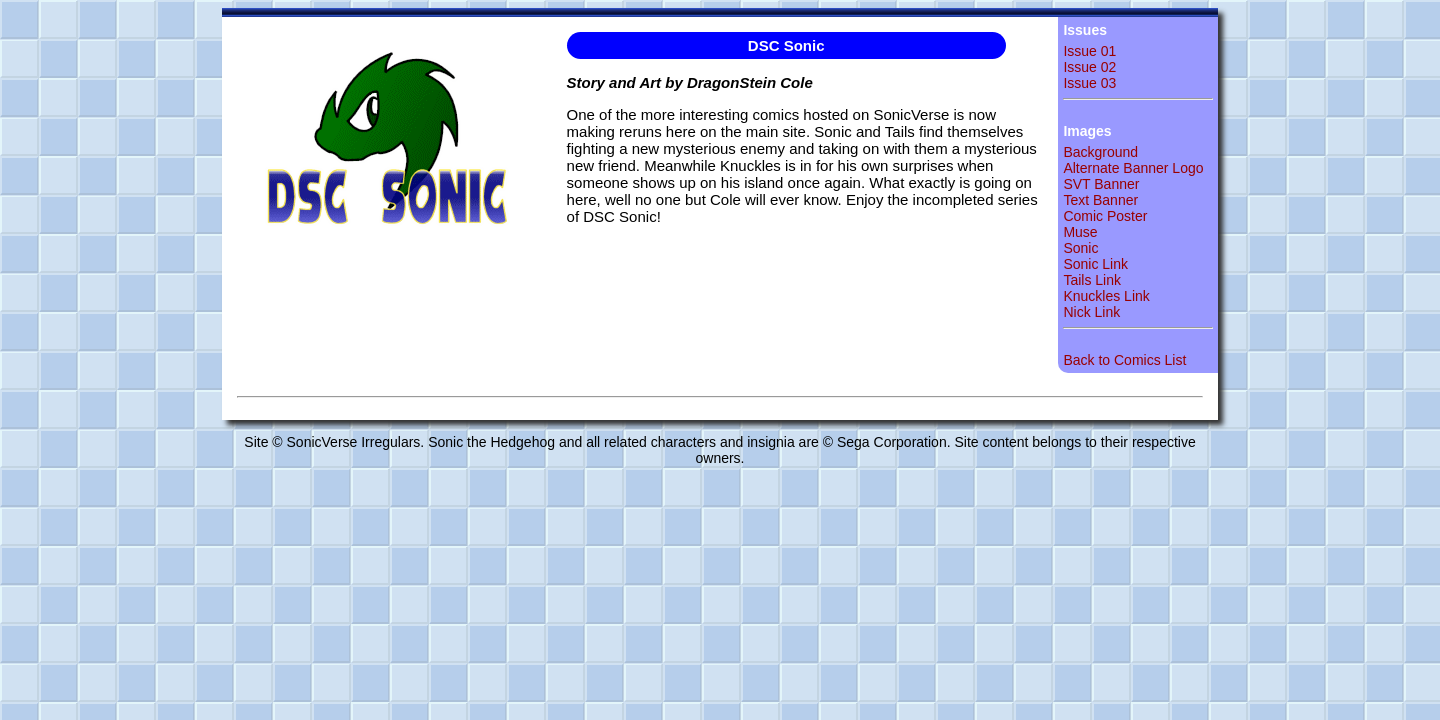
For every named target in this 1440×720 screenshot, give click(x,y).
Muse (1080, 232)
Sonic (1080, 248)
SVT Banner (1101, 184)
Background (1100, 152)
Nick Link (1091, 312)
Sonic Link (1095, 264)
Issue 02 (1089, 67)
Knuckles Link (1106, 296)
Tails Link (1092, 280)
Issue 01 (1089, 51)
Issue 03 (1089, 83)
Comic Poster (1105, 216)
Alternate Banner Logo (1133, 168)
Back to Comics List (1124, 360)
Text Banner (1100, 200)
